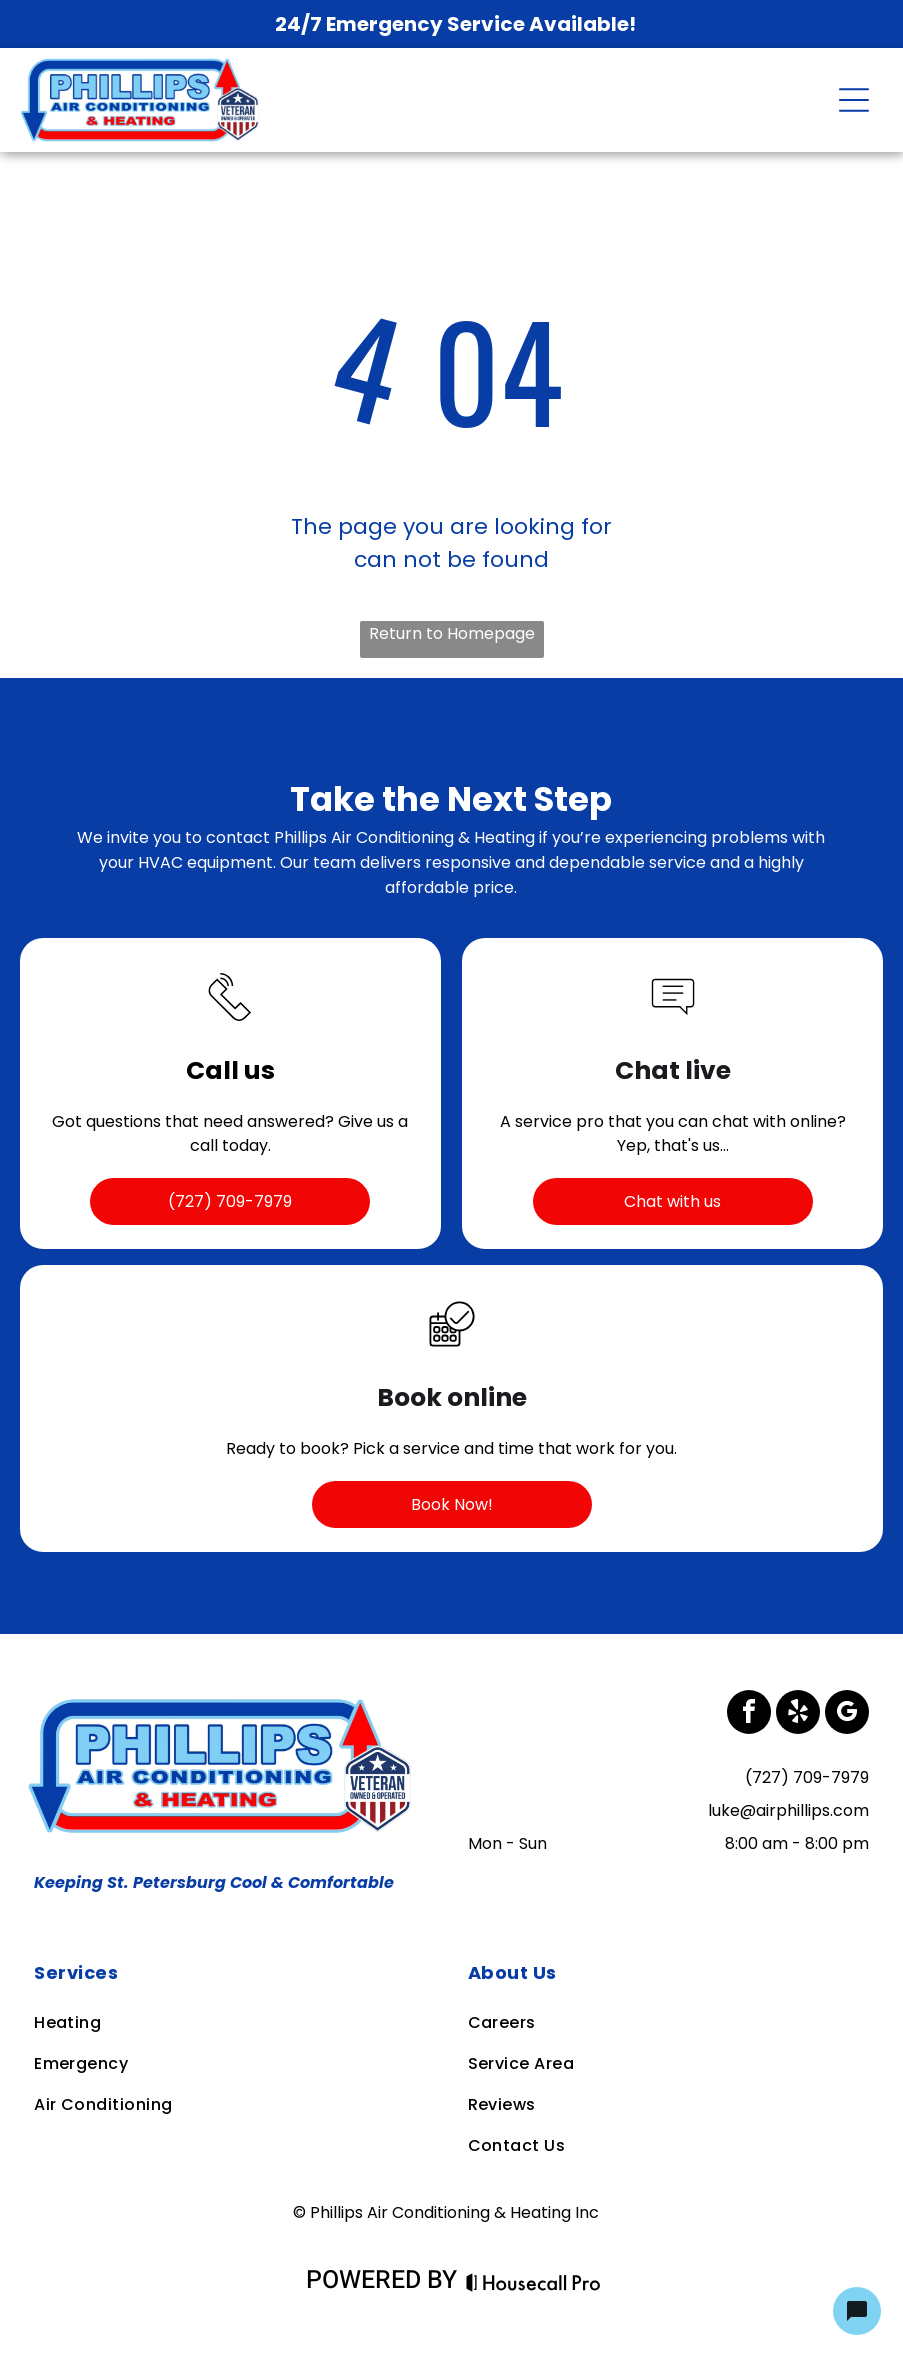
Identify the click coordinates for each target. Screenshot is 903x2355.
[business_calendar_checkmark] (452, 1353)
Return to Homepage (452, 633)
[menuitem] (234, 1972)
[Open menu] (854, 100)
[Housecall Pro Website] (533, 2283)
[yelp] (798, 1714)
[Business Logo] (224, 1702)
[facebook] (749, 1714)
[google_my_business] (847, 1714)
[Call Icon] (230, 1026)
